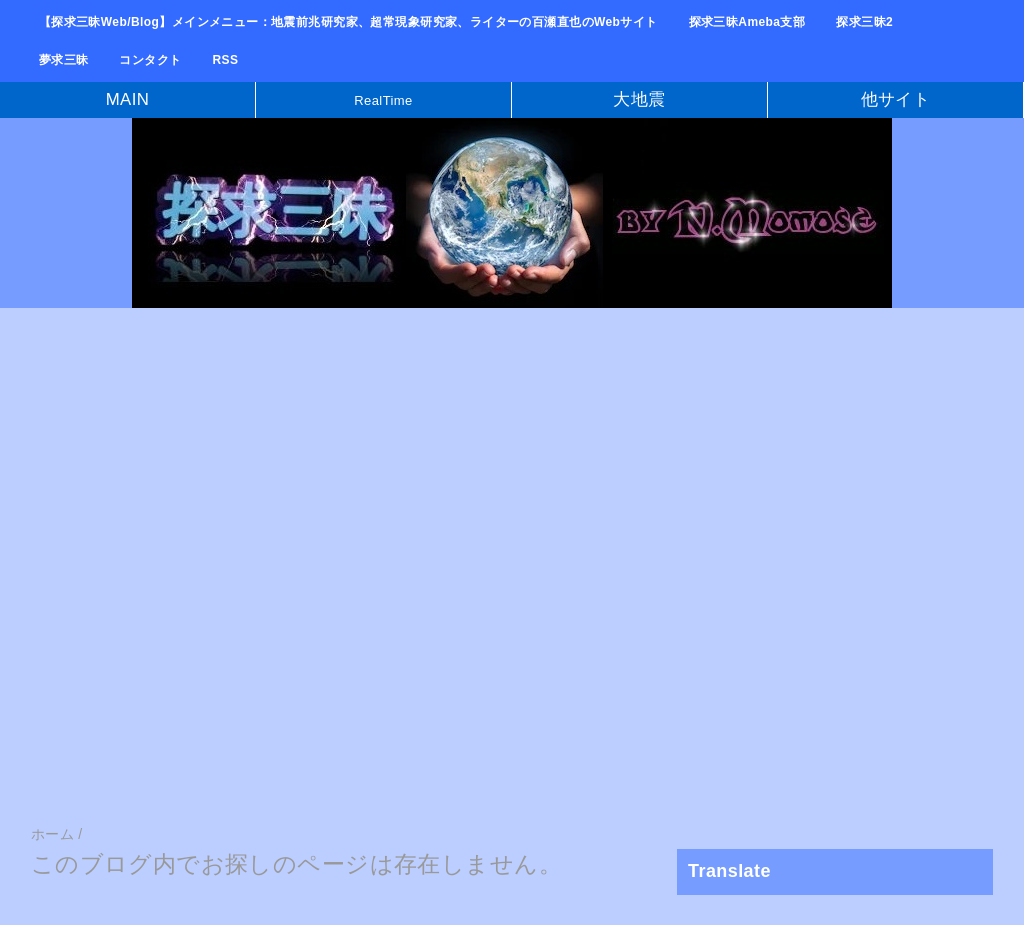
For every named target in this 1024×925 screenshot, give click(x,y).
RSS (226, 60)
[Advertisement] (512, 473)
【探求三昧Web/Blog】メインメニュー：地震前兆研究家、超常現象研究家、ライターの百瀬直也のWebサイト (348, 22)
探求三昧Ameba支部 (747, 22)
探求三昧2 (864, 22)
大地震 (639, 99)
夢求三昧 (64, 60)
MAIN (128, 99)
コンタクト (150, 60)
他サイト (896, 99)
